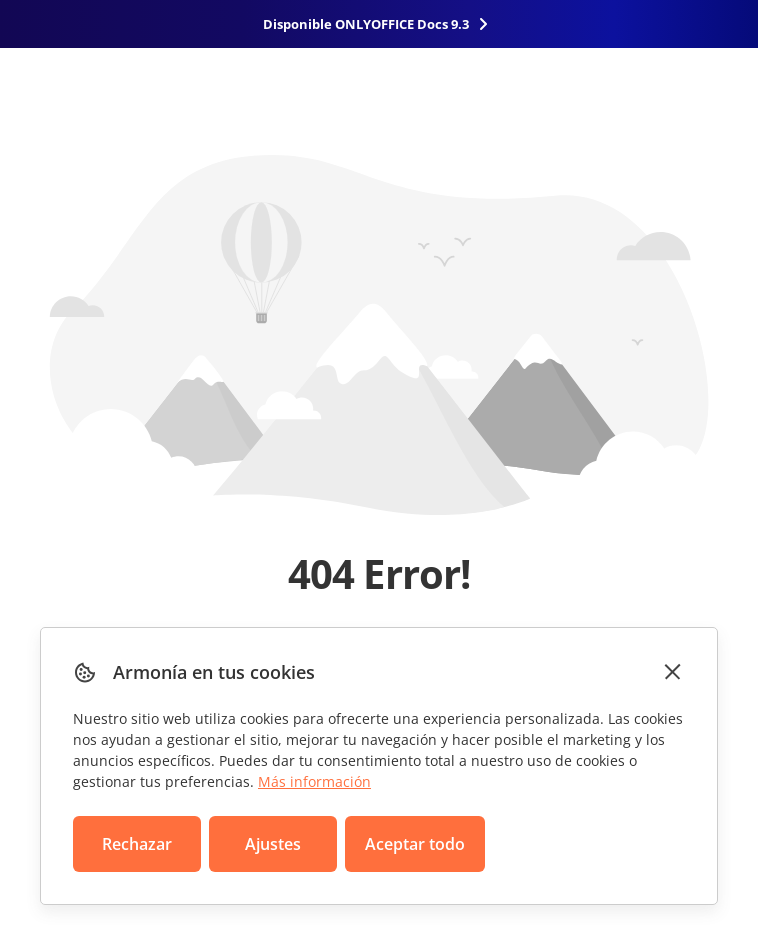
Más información (314, 781)
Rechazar (137, 844)
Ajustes (273, 844)
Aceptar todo (415, 844)
